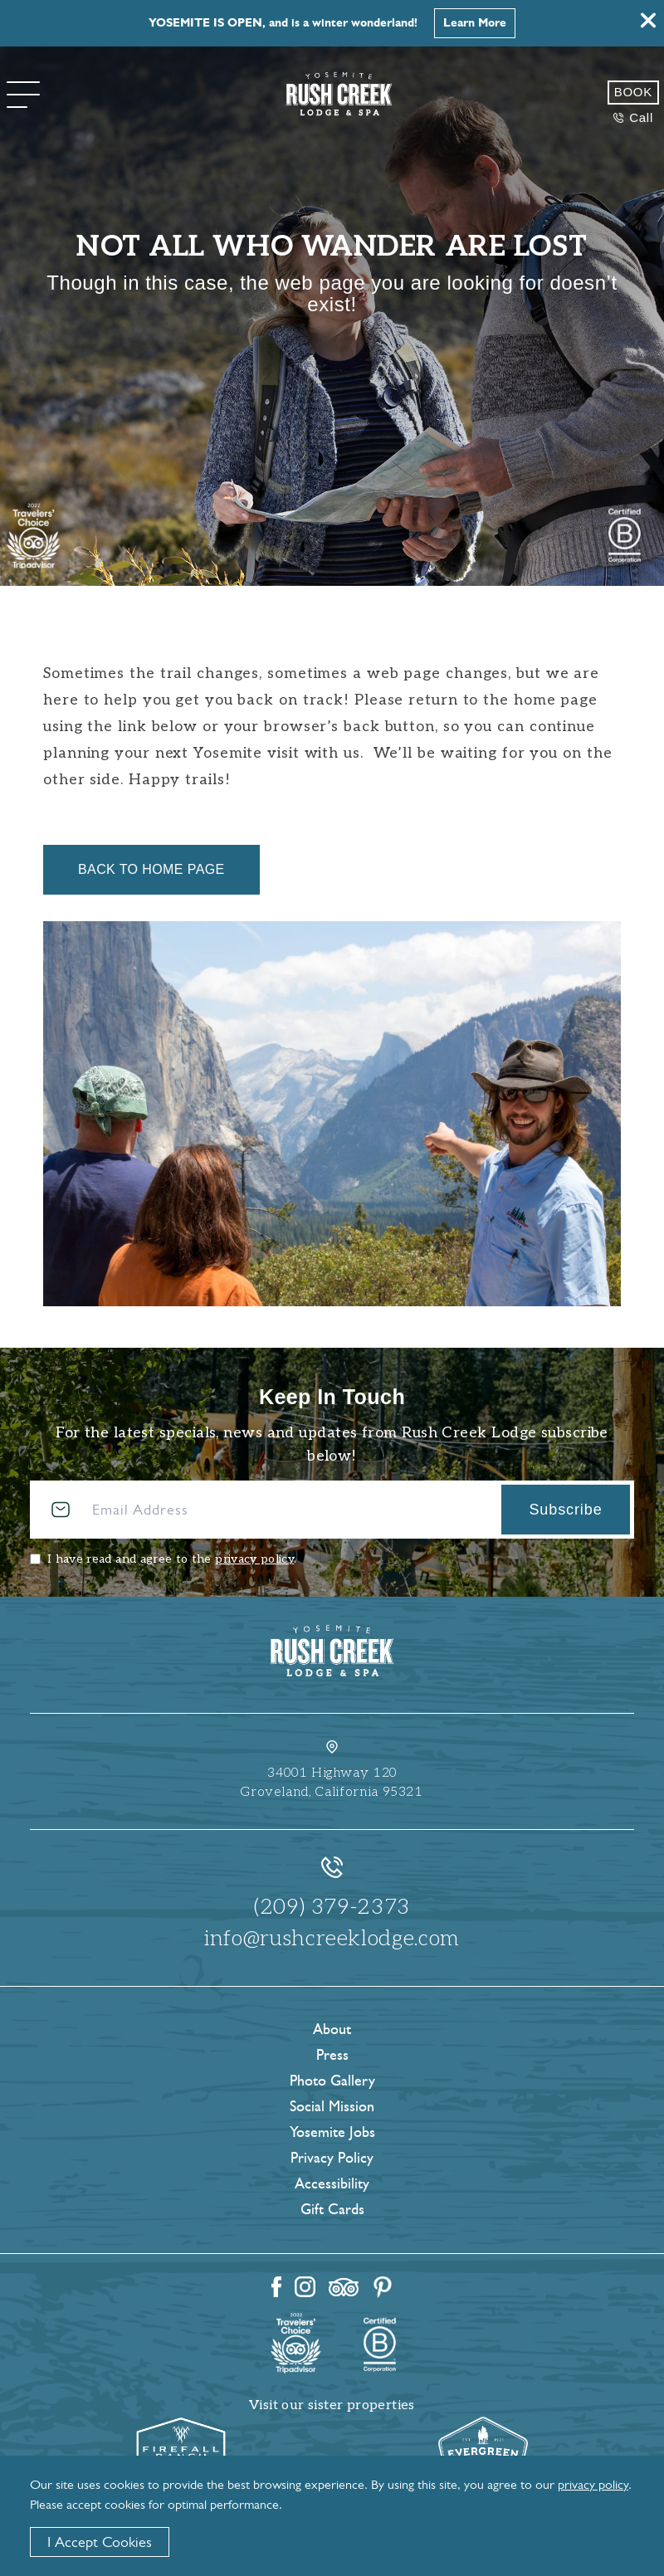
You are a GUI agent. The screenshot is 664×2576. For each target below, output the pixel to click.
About (332, 2029)
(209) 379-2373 (332, 1907)
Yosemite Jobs (332, 2132)
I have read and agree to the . (171, 1559)
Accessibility (332, 2183)
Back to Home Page (151, 869)
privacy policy (254, 1559)
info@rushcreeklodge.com (332, 1938)
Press (332, 2055)
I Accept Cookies (99, 2542)
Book (633, 92)
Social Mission (332, 2106)
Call (633, 117)
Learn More (474, 23)
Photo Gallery (332, 2080)
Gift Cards (332, 2209)
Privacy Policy (332, 2158)
